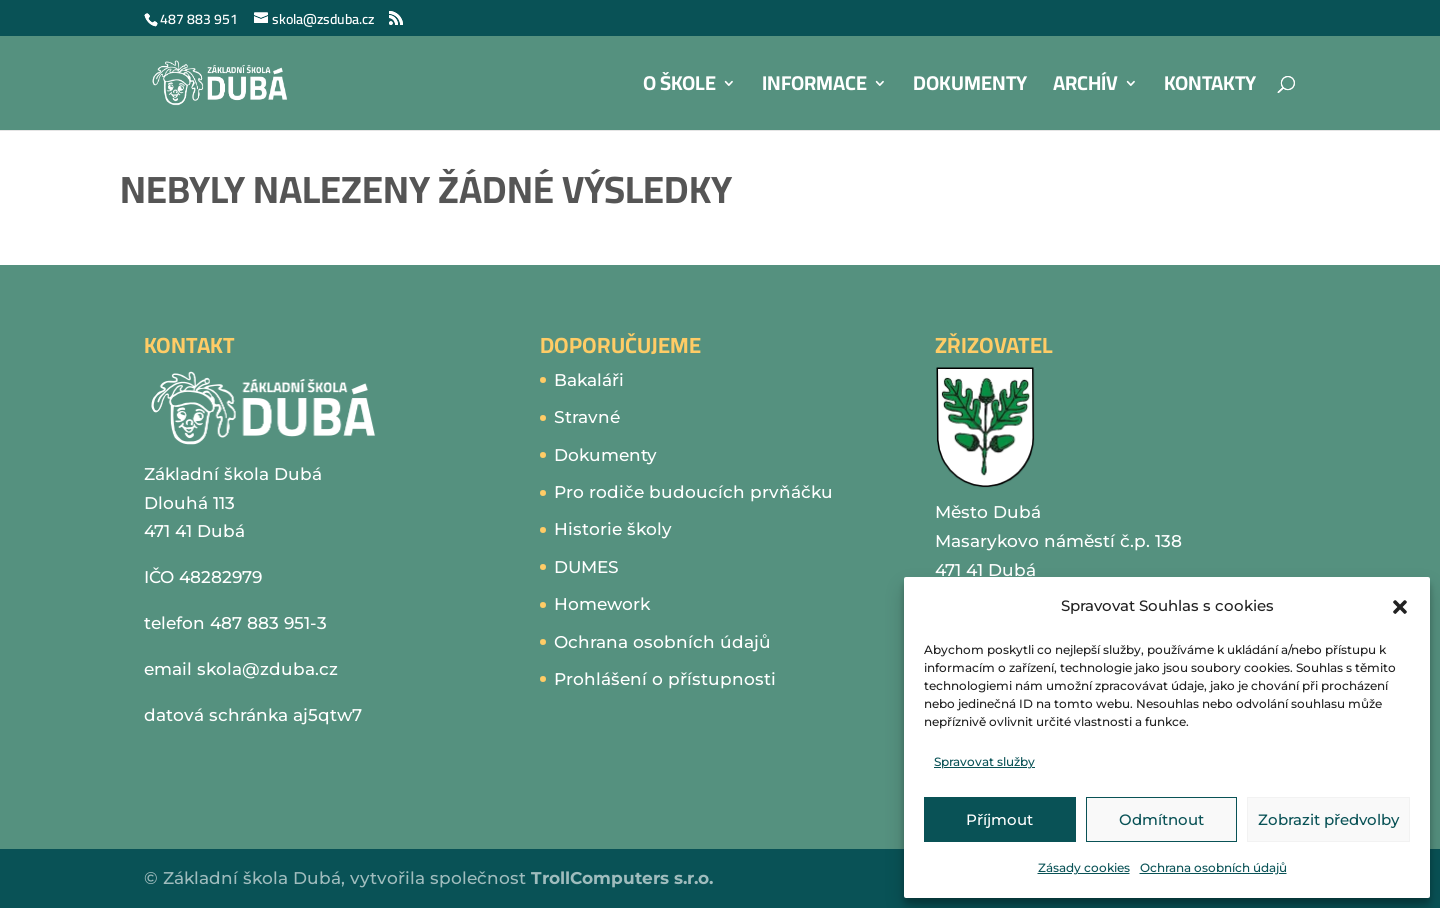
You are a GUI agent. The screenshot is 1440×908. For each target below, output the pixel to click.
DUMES (586, 567)
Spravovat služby (984, 761)
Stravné (587, 417)
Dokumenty (970, 88)
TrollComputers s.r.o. (622, 878)
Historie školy (613, 529)
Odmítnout (1161, 819)
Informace (814, 88)
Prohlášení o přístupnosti (665, 679)
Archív (1085, 88)
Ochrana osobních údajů (1213, 867)
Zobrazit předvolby (1328, 819)
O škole (679, 88)
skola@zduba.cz (267, 669)
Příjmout (999, 819)
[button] (1400, 607)
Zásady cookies (1084, 867)
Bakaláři (589, 380)
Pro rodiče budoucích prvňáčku (693, 492)
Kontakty (1210, 88)
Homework (602, 604)
